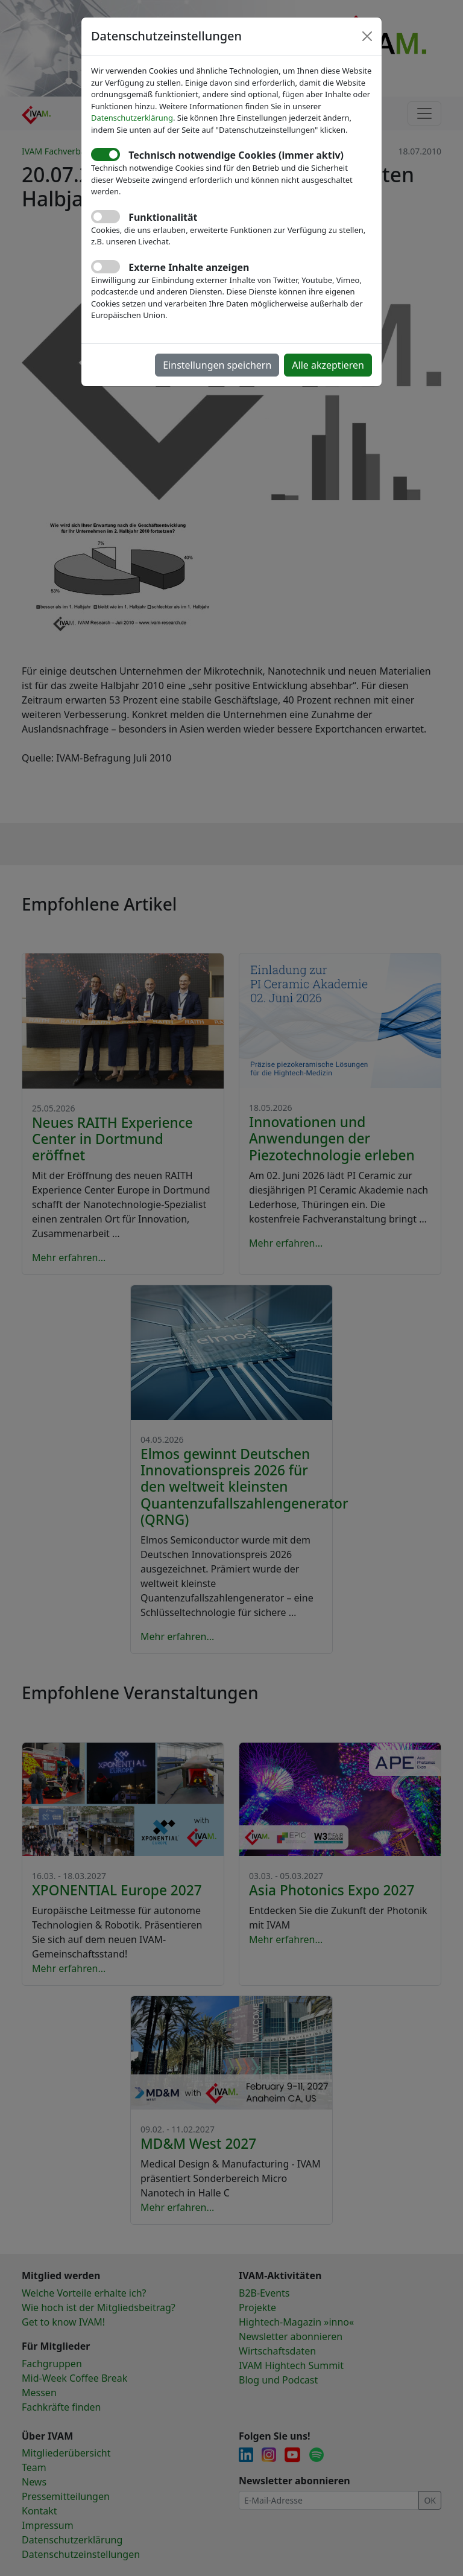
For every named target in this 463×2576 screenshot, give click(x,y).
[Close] (367, 36)
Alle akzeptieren (328, 365)
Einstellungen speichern (217, 365)
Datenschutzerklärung (132, 117)
